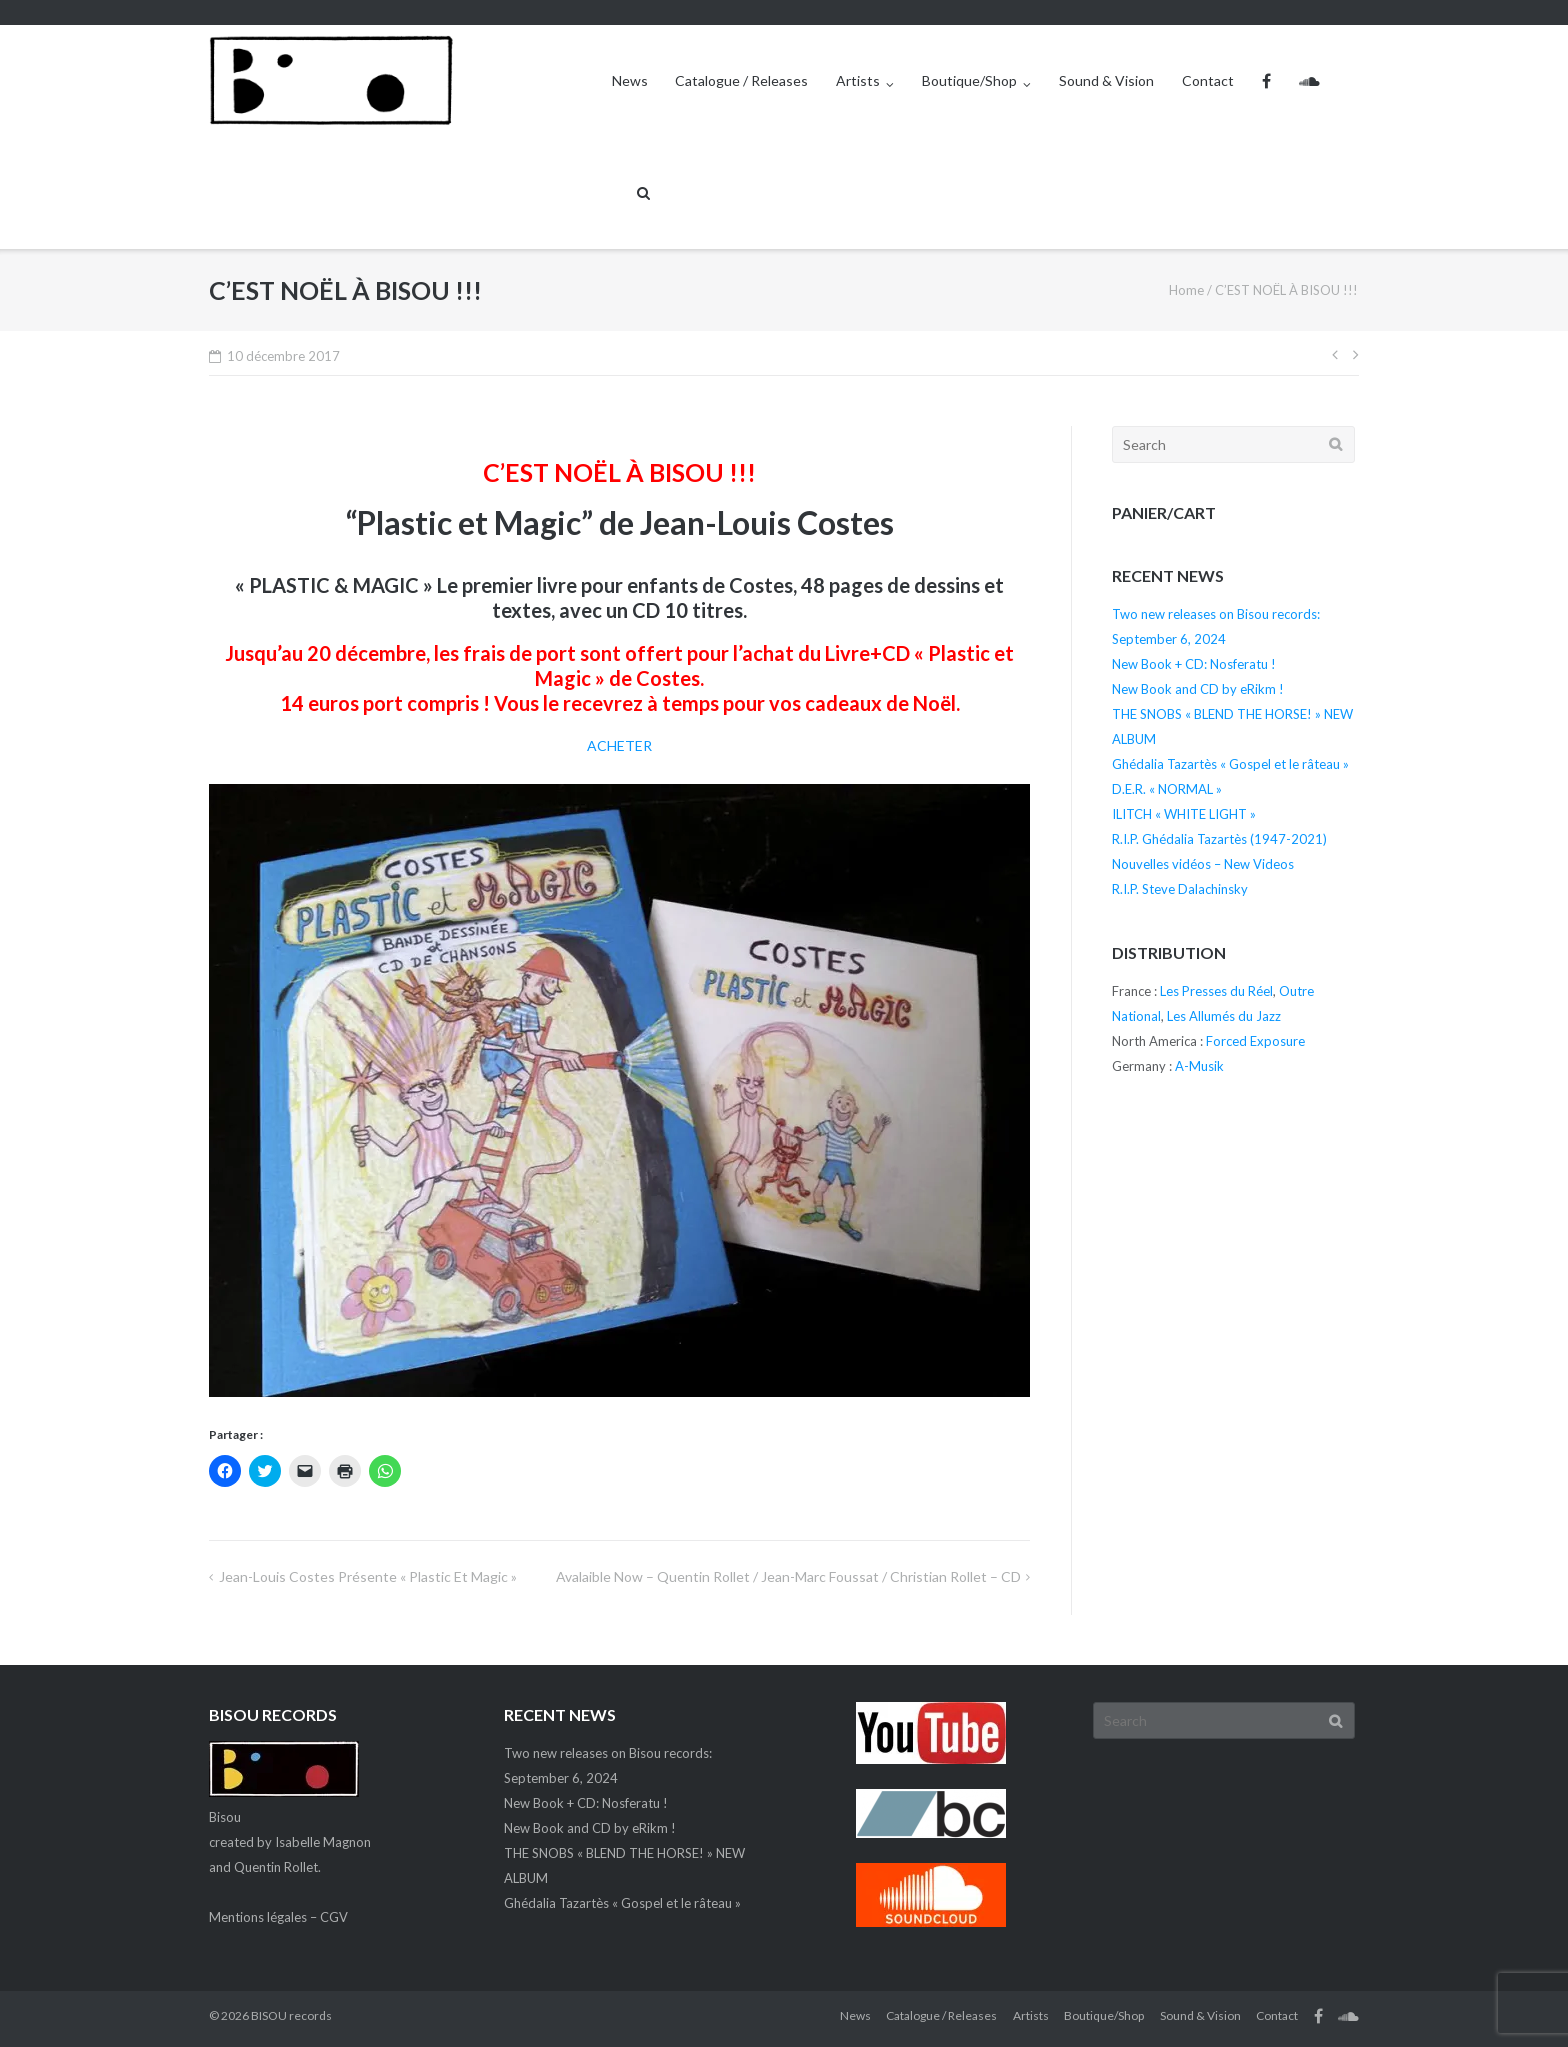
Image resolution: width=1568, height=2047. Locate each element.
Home (1186, 290)
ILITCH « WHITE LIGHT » (1184, 814)
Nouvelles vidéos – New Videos (1203, 864)
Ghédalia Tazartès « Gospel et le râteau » (1230, 764)
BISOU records (291, 2015)
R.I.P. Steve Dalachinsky (1180, 889)
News (630, 80)
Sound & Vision (1106, 80)
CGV (334, 1917)
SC (1309, 81)
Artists (858, 80)
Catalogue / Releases (741, 80)
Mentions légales (258, 1917)
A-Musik (1199, 1066)
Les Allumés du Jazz (1224, 1016)
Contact (1208, 80)
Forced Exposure (1255, 1041)
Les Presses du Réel (1216, 991)
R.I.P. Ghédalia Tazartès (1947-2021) (1219, 839)
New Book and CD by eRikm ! (1198, 689)
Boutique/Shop (969, 80)
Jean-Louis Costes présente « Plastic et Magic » (368, 1576)
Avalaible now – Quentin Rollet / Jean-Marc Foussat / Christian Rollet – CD (788, 1576)
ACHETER (619, 745)
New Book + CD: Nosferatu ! (1194, 664)
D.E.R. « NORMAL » (1167, 789)
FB (1266, 81)
